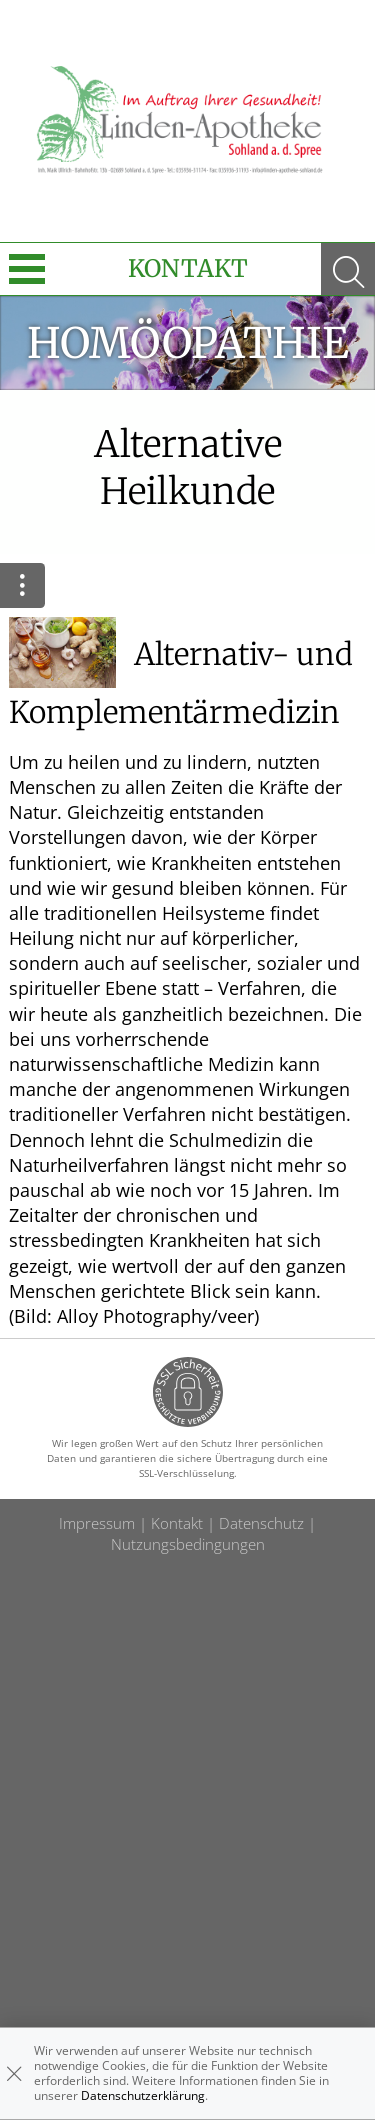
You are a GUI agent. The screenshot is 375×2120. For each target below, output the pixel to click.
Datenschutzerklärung (143, 2095)
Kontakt (188, 268)
